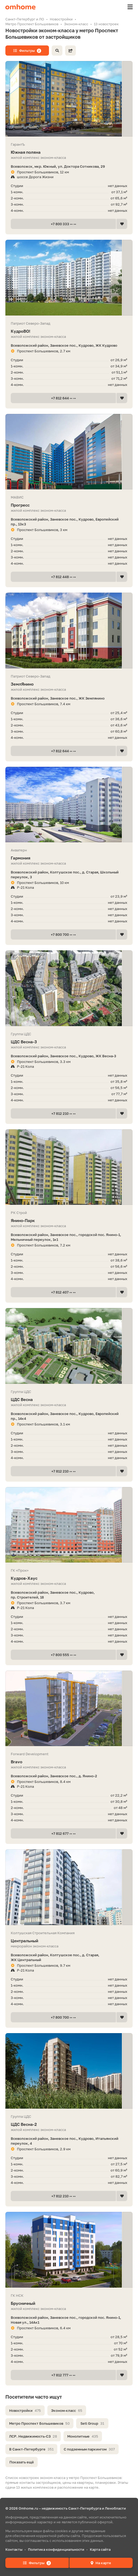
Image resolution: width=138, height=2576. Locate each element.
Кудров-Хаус (69, 1578)
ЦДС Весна (69, 1399)
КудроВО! (69, 331)
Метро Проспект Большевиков (39, 2423)
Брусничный (69, 2303)
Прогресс (69, 505)
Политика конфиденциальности (56, 2549)
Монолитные (82, 2436)
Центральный (69, 1941)
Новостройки (25, 2410)
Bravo (69, 1762)
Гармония (69, 858)
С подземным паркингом (89, 2449)
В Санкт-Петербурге (31, 2449)
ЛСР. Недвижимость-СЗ (33, 2436)
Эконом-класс (66, 2410)
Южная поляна (69, 152)
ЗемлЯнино (69, 684)
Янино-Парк (69, 1220)
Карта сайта (100, 2549)
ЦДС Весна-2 (69, 2124)
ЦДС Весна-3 (69, 1042)
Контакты (13, 2549)
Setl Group (92, 2423)
